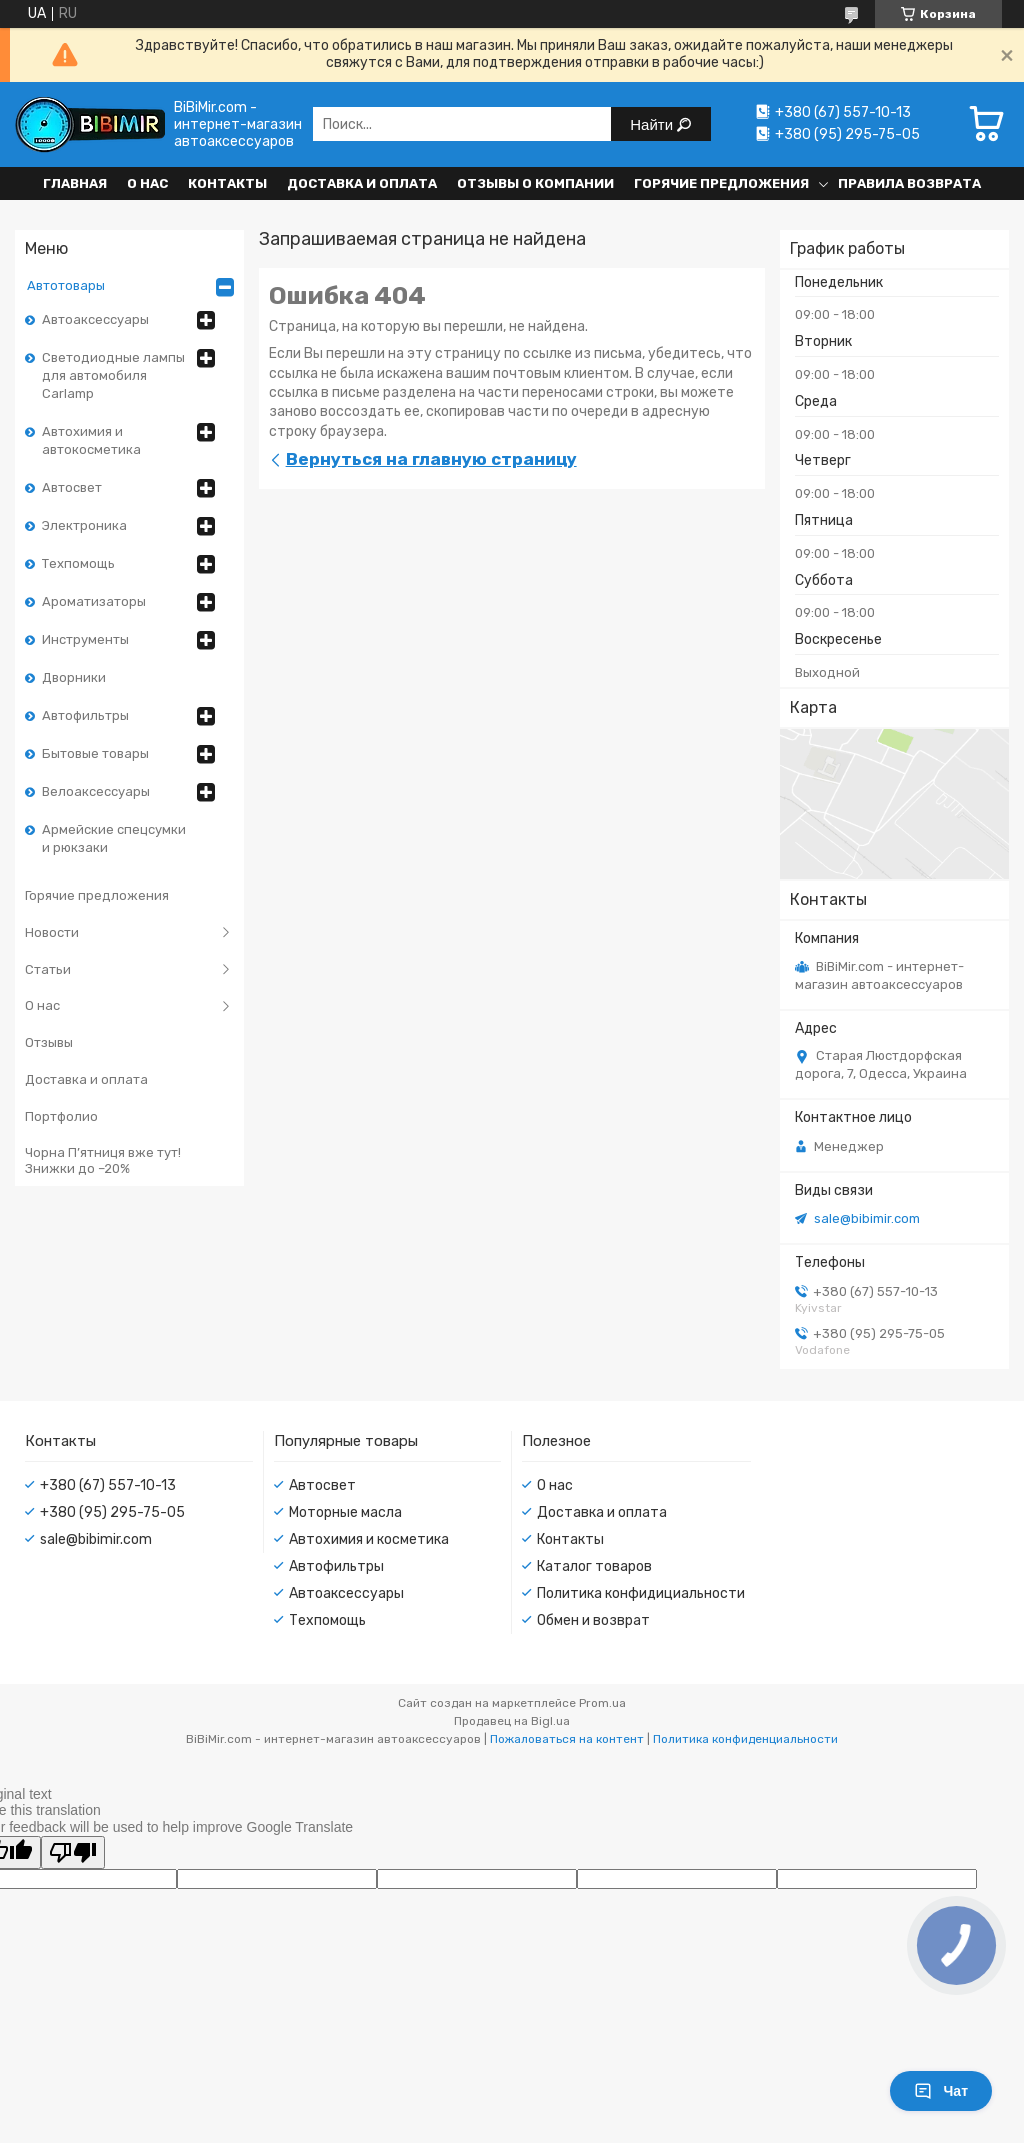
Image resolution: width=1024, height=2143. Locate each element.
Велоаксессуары (96, 791)
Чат (941, 2091)
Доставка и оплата (362, 183)
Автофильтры (85, 715)
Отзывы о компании (535, 183)
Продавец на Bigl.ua (512, 1721)
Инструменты (85, 639)
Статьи (48, 969)
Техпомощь (78, 563)
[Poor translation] (73, 1852)
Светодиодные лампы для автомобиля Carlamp (113, 375)
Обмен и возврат (593, 1620)
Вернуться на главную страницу (431, 459)
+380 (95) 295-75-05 (112, 1512)
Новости (52, 932)
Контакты (227, 183)
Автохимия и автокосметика (91, 440)
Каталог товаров (594, 1566)
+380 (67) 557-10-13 (108, 1485)
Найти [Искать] (653, 124)
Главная (75, 183)
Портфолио (61, 1116)
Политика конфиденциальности (745, 1739)
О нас (147, 183)
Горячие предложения (721, 183)
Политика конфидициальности (641, 1593)
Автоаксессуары (95, 319)
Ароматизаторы (94, 601)
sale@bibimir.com (867, 1218)
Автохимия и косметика (369, 1539)
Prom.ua (602, 1703)
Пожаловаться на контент (567, 1739)
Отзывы (49, 1042)
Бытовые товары (95, 753)
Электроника (84, 525)
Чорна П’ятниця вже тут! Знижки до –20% (103, 1160)
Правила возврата (909, 183)
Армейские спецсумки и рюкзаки (114, 838)
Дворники (74, 677)
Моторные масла (345, 1512)
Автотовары (66, 285)
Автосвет (72, 487)
